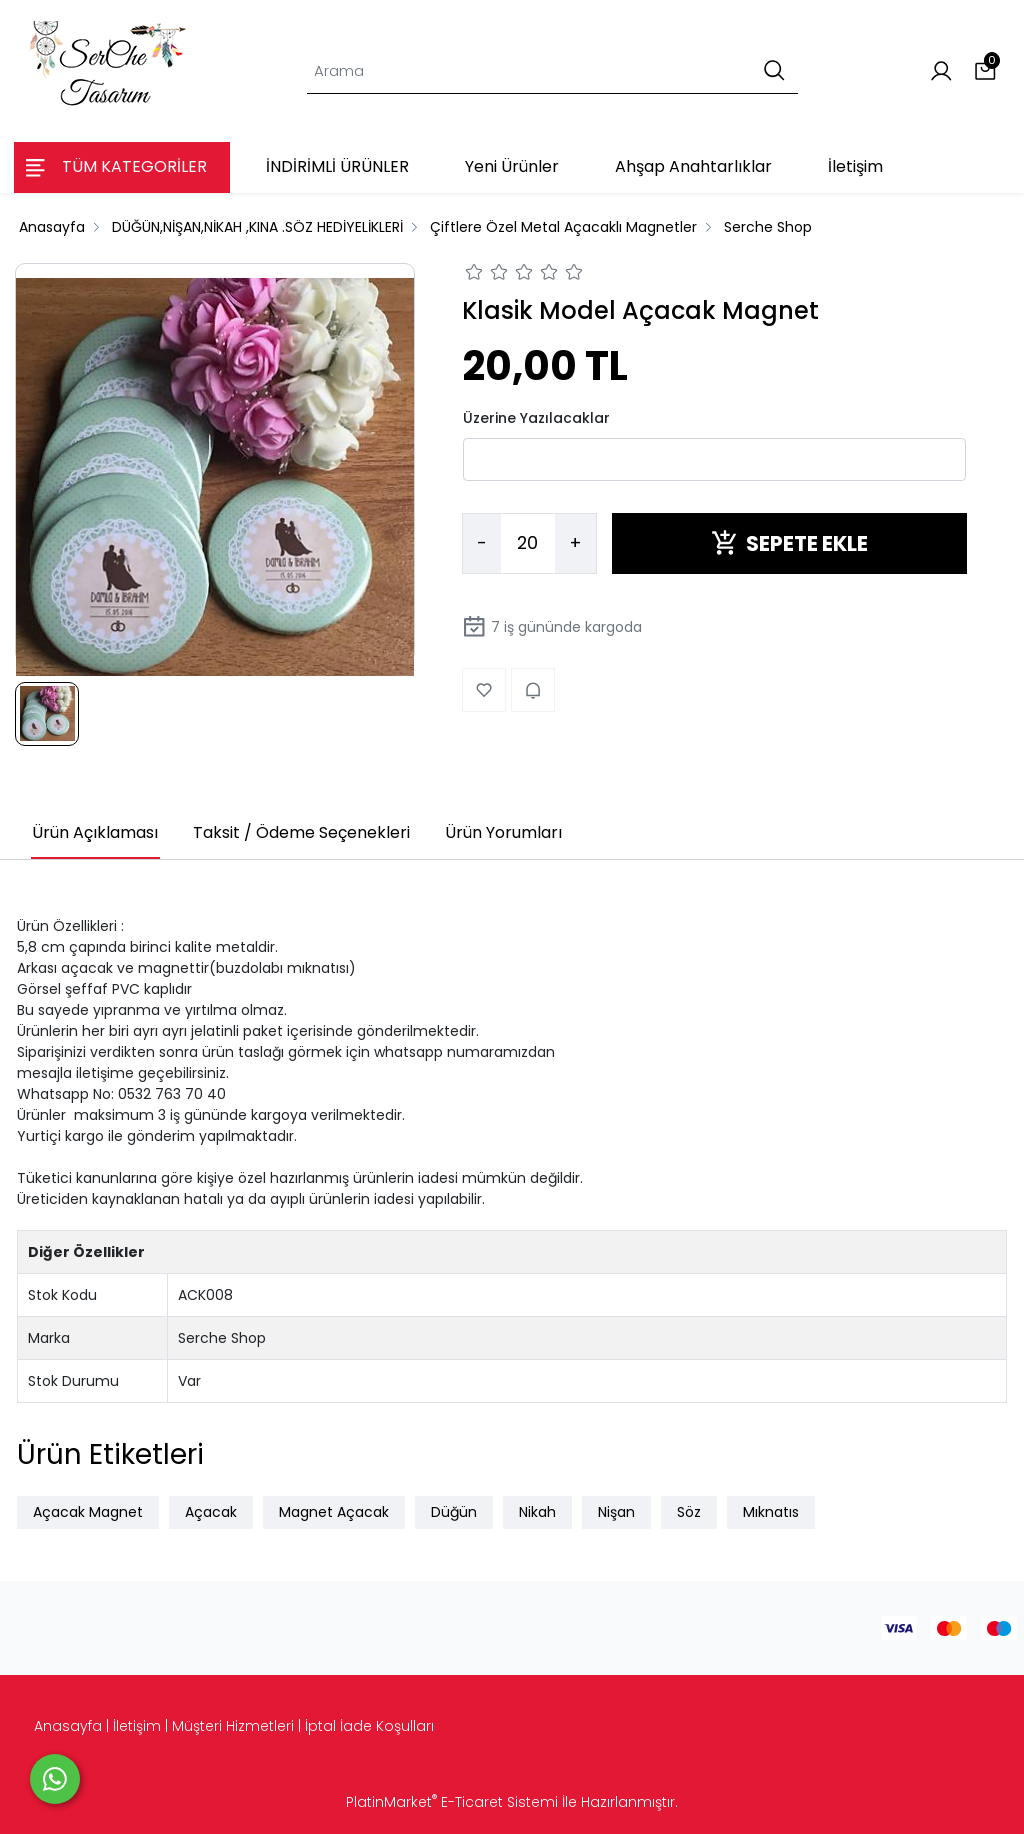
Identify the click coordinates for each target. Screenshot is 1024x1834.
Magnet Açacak (334, 1512)
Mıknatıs (771, 1512)
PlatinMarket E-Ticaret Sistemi (452, 1802)
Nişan (616, 1512)
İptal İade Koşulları (369, 1726)
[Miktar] (528, 544)
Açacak (211, 1512)
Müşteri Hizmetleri (233, 1726)
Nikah (537, 1512)
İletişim (137, 1726)
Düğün (454, 1512)
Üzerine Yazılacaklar (536, 418)
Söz (689, 1512)
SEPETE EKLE (789, 543)
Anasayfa (68, 1726)
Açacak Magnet (88, 1512)
